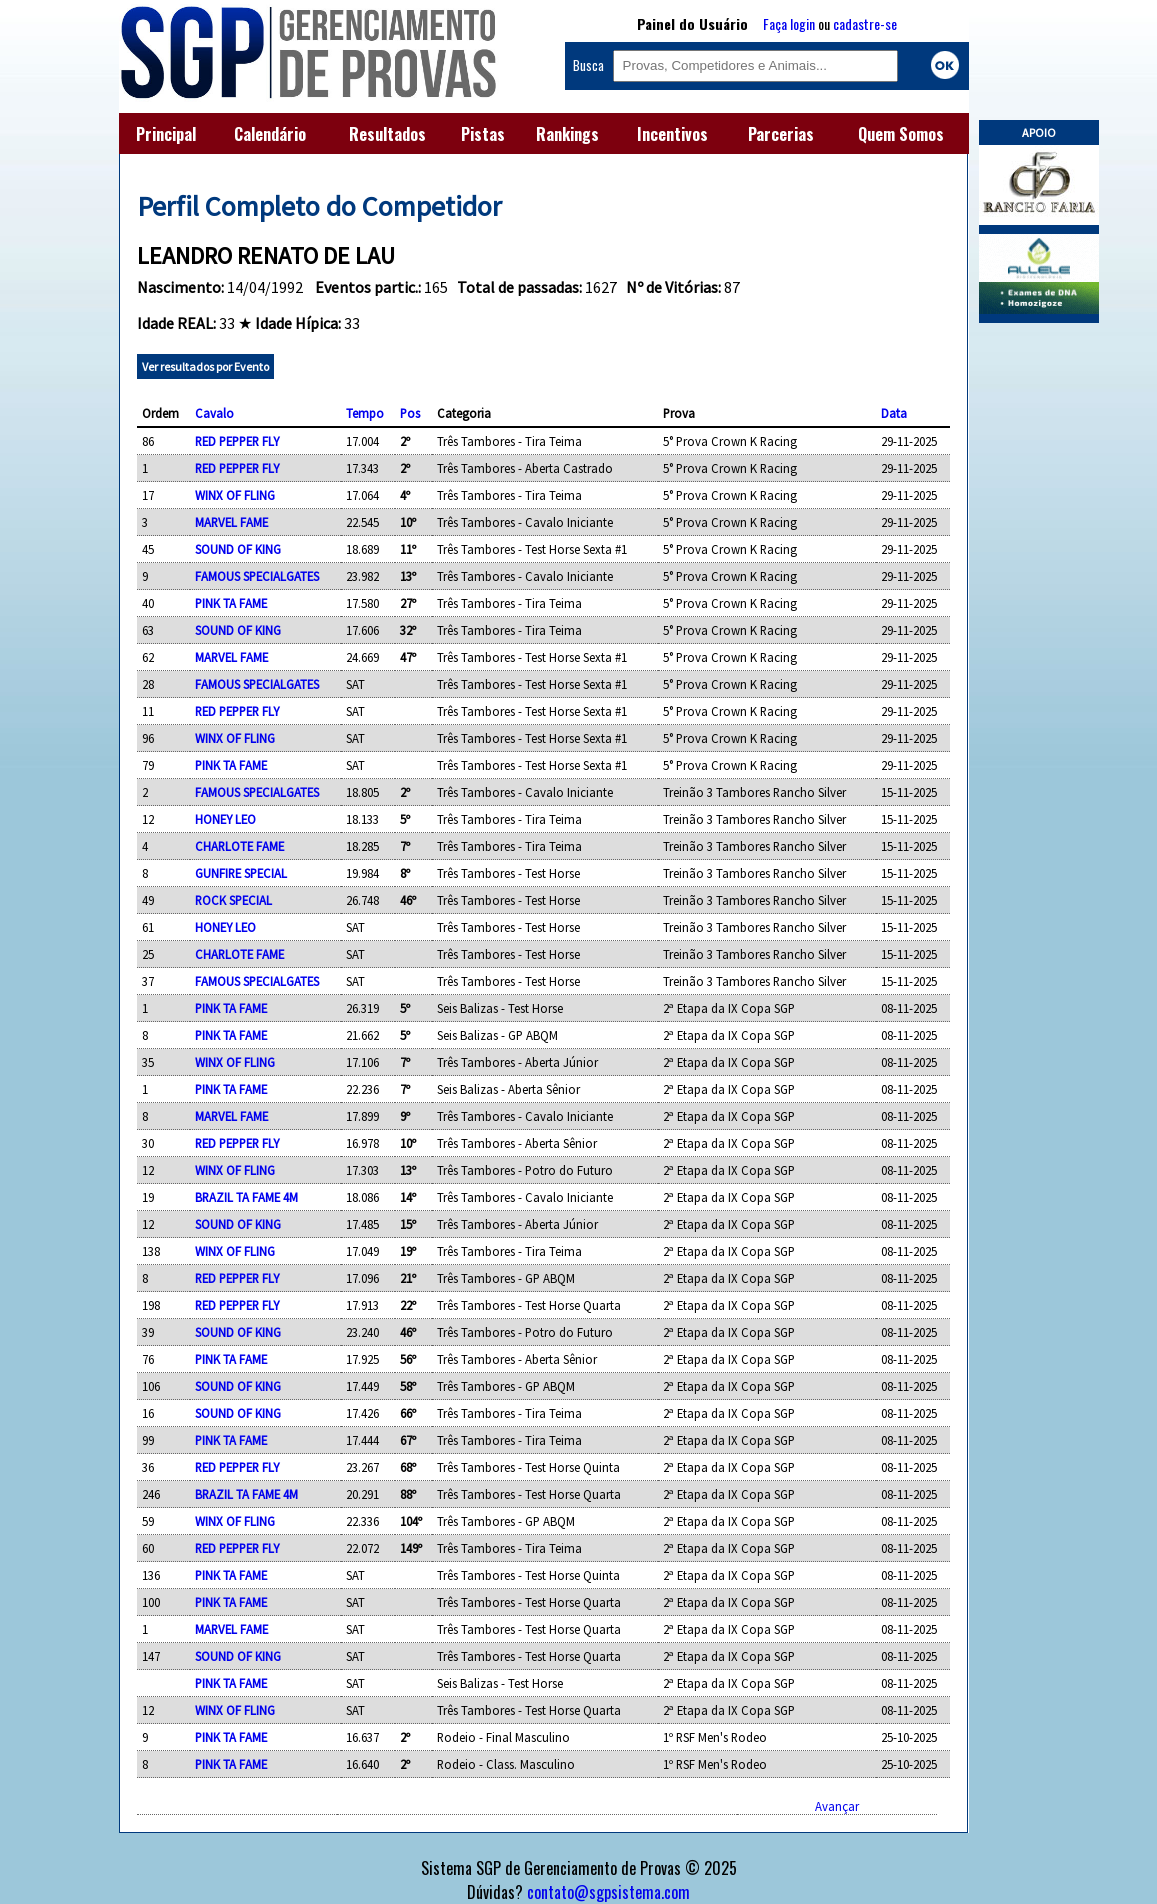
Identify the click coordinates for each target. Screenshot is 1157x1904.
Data (894, 413)
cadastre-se (865, 23)
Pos (410, 413)
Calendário (270, 134)
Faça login (789, 23)
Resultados (387, 134)
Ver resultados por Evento (205, 366)
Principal (166, 134)
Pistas (483, 134)
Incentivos (672, 134)
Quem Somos (901, 134)
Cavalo (214, 413)
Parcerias (781, 134)
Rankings (567, 134)
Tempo (365, 413)
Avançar (837, 1806)
